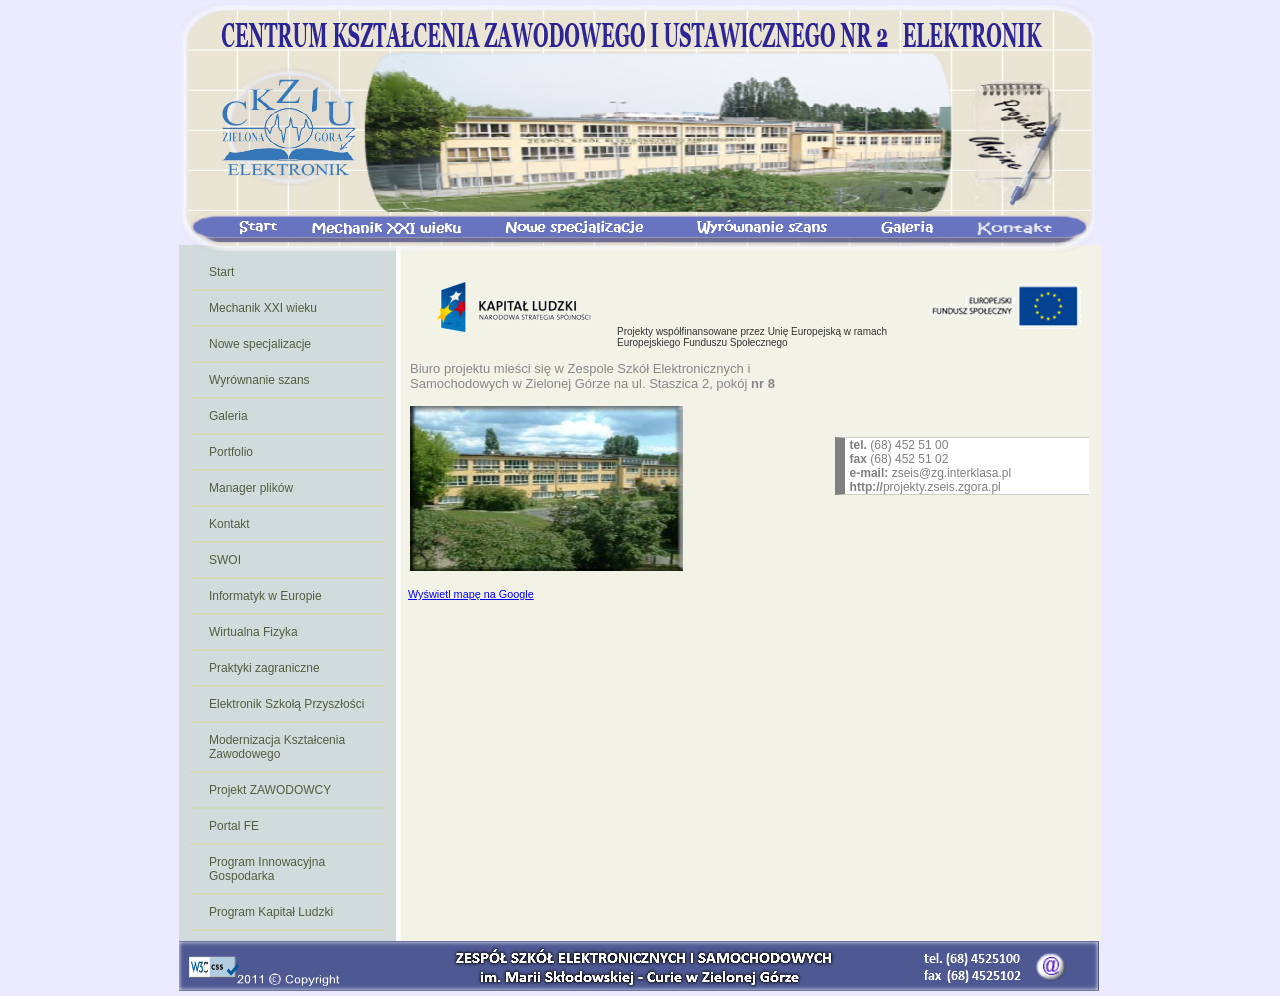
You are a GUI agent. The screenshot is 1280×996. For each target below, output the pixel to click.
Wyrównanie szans (259, 380)
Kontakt (229, 524)
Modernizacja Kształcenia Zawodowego (277, 747)
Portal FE (234, 826)
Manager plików (251, 488)
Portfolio (231, 452)
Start (221, 272)
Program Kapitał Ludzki (271, 912)
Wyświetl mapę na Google (471, 594)
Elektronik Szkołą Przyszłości (286, 704)
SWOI (225, 560)
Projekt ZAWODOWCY (270, 790)
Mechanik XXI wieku (263, 308)
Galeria (228, 416)
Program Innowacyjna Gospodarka (267, 869)
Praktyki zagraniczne (264, 668)
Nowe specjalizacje (260, 344)
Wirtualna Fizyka (253, 632)
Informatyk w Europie (265, 596)
